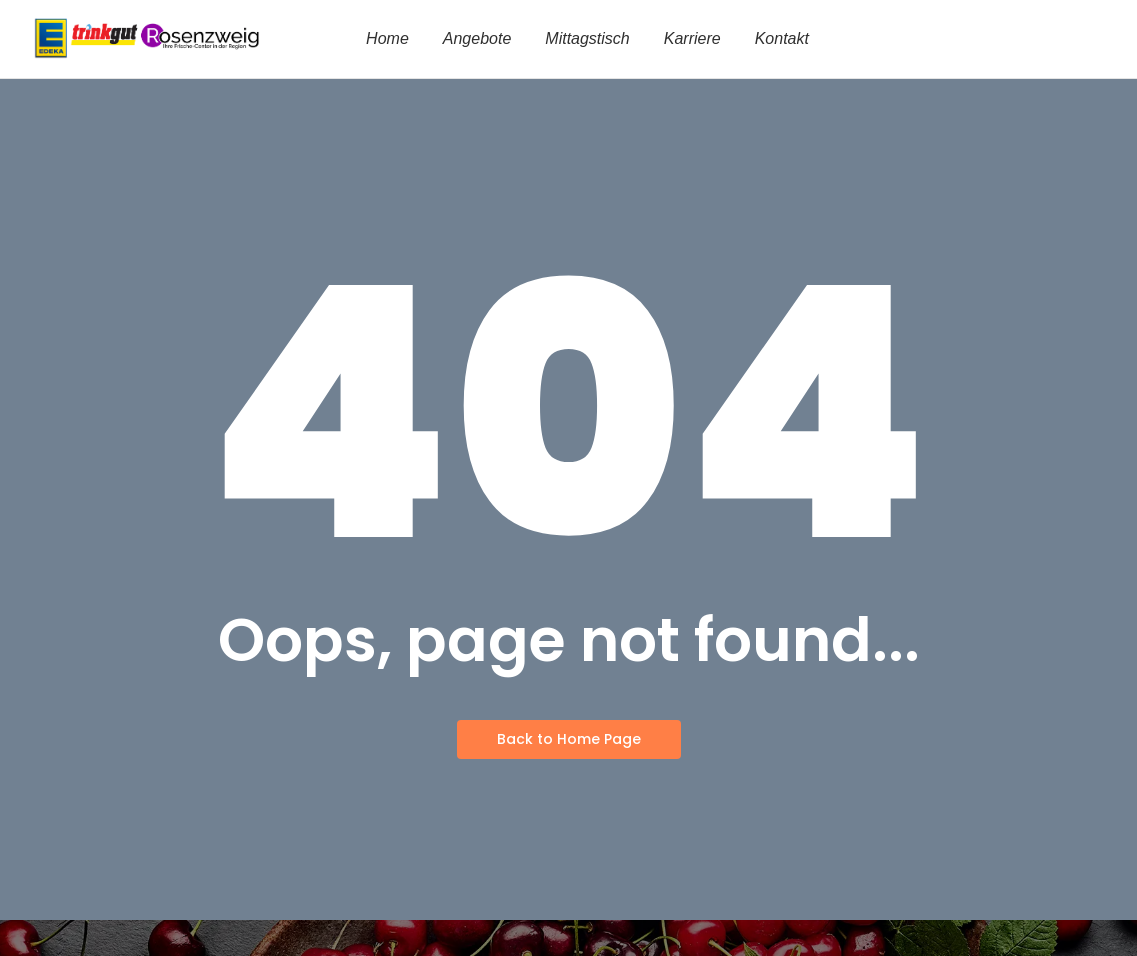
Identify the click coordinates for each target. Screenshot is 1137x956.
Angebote (477, 38)
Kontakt (782, 38)
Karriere (692, 38)
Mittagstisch (587, 38)
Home (387, 38)
